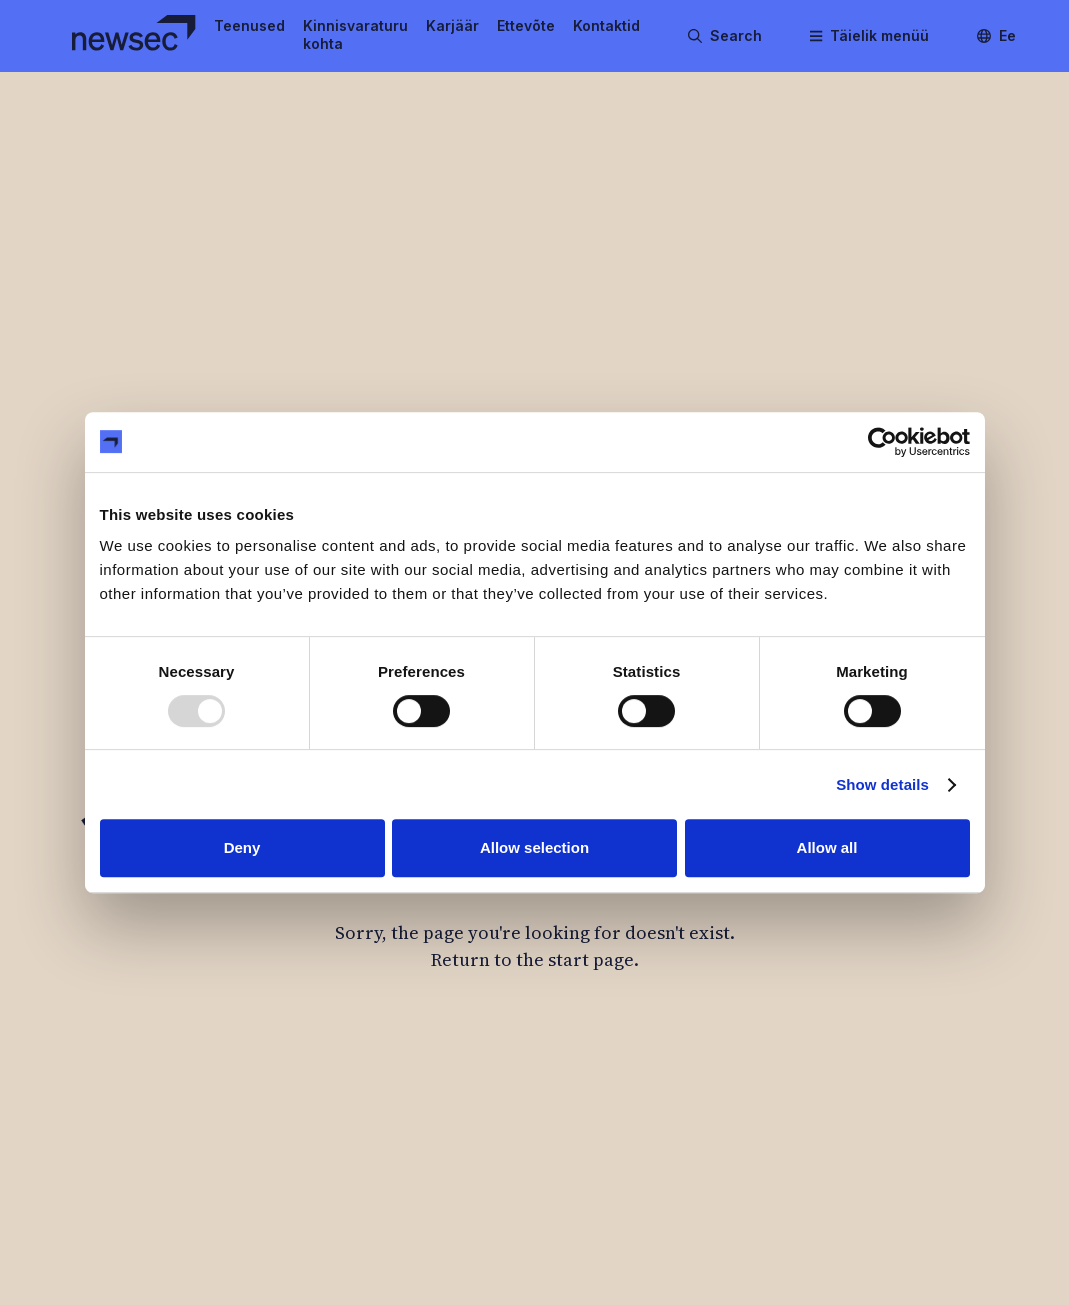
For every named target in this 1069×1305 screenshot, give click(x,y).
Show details (882, 784)
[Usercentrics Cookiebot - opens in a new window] (882, 442)
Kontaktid (606, 25)
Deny (242, 847)
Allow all (827, 847)
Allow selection (534, 847)
